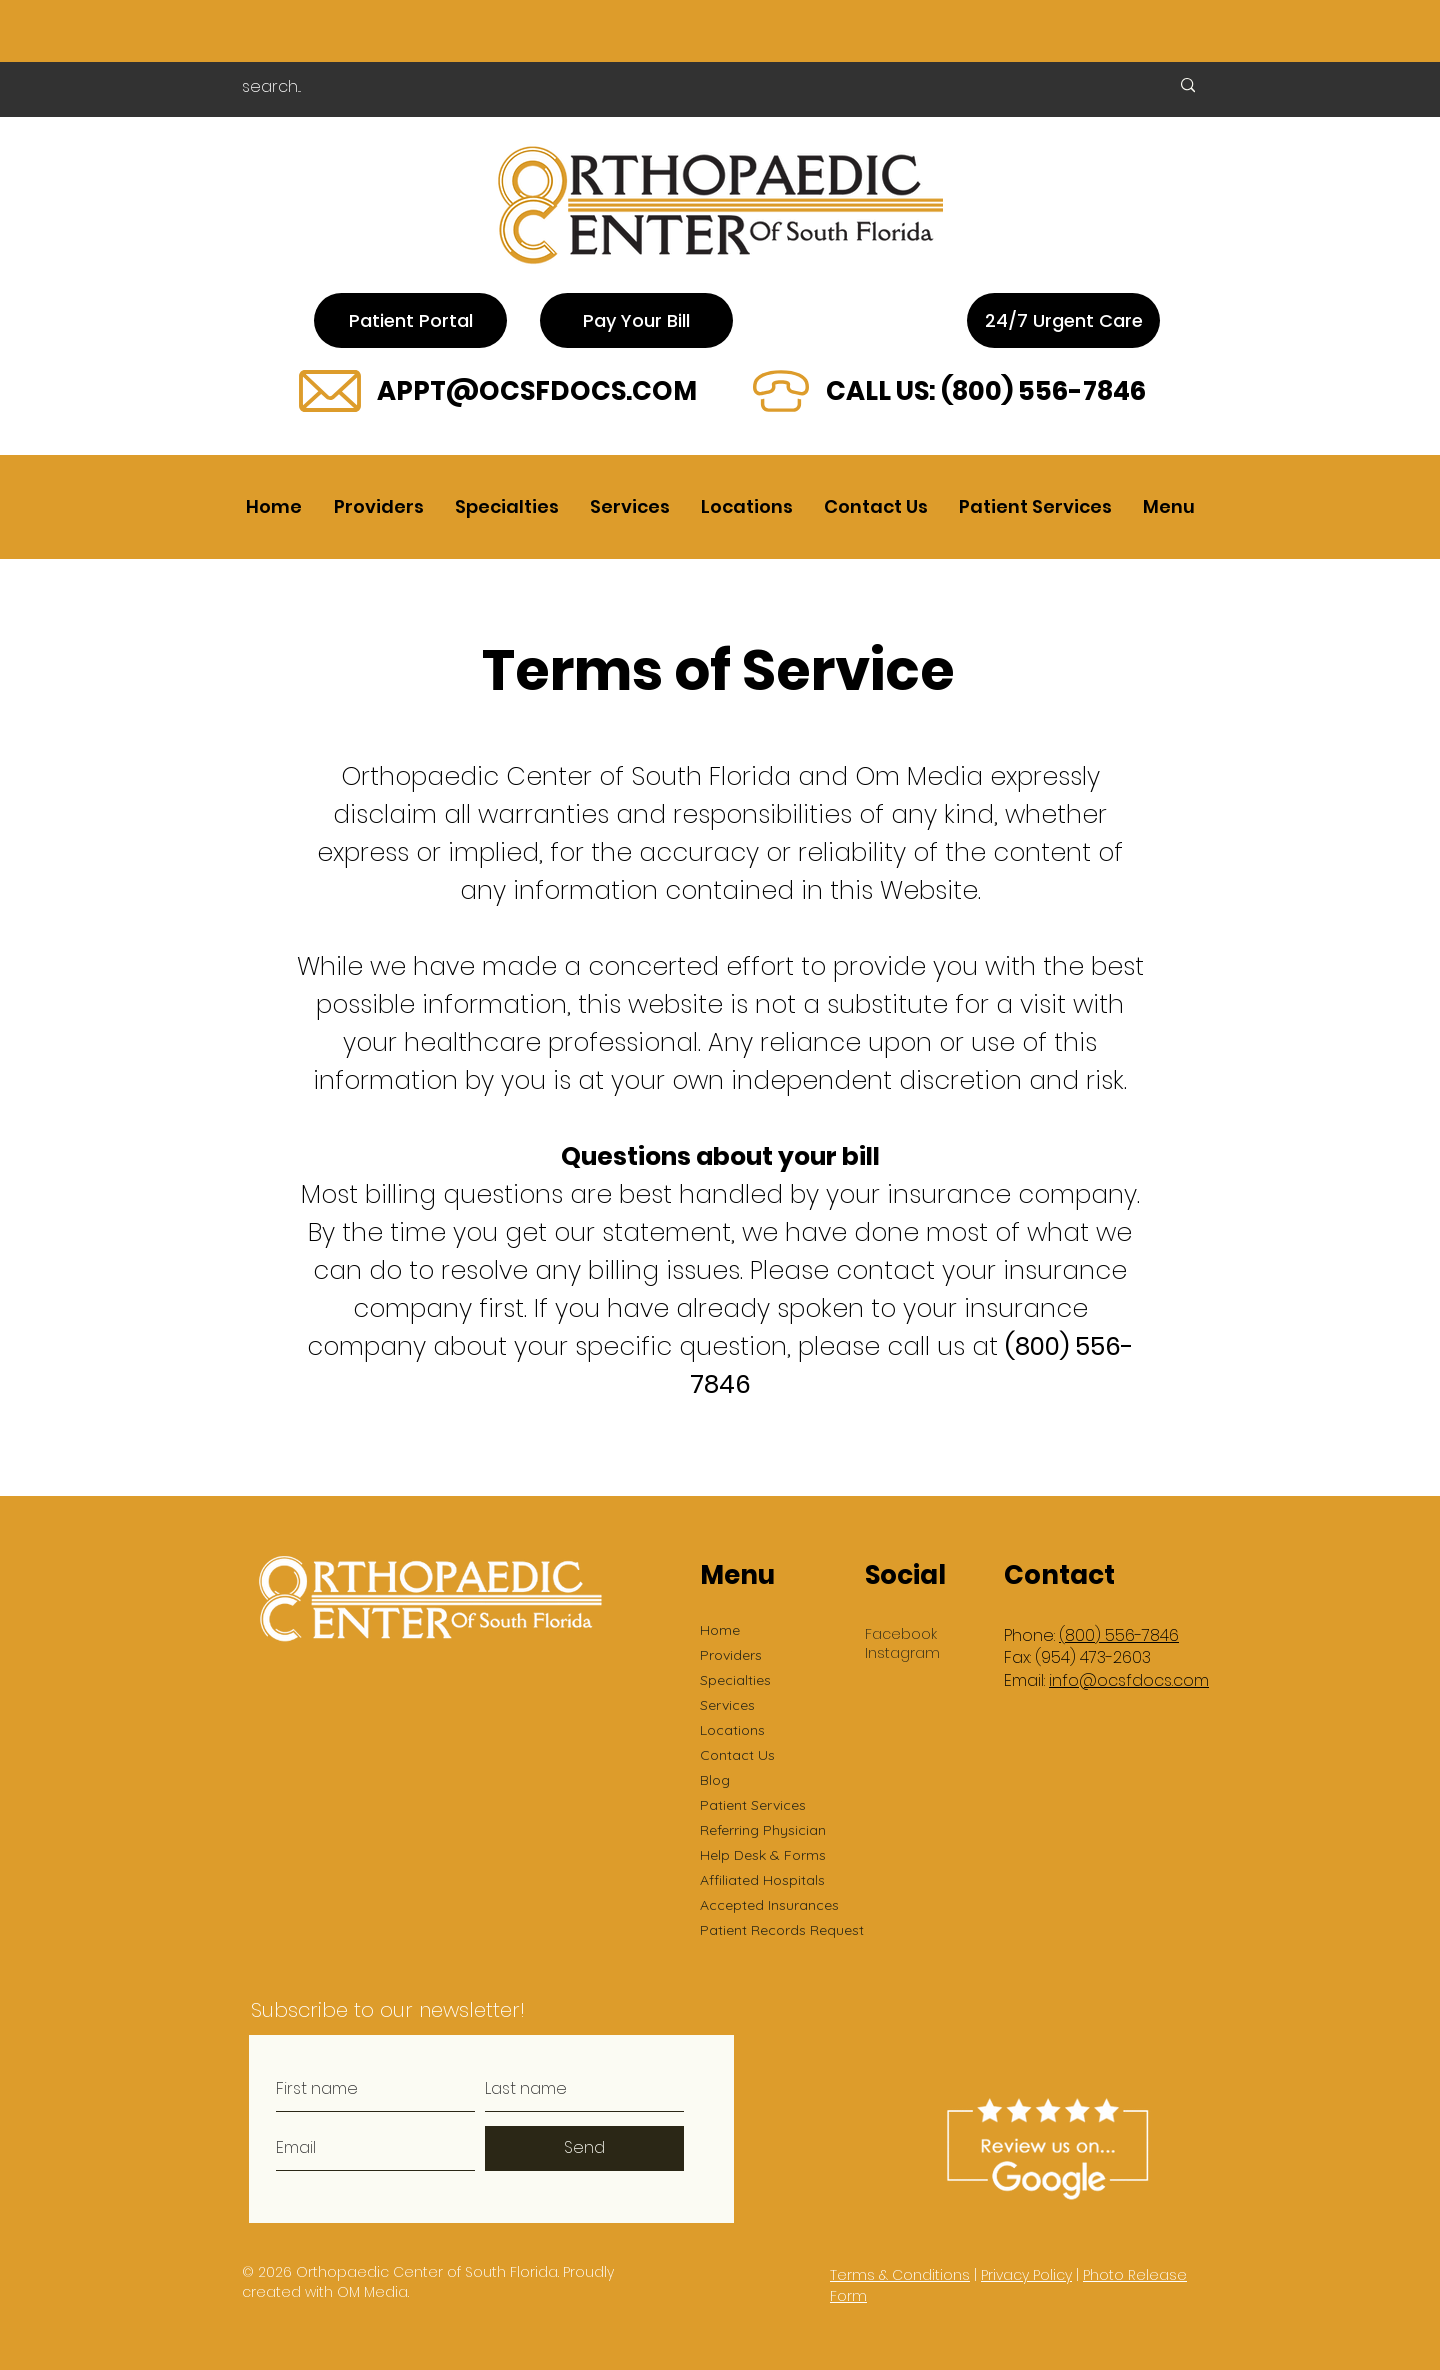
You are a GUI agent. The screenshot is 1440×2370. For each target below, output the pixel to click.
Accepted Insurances (769, 1905)
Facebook (901, 1634)
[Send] (584, 2148)
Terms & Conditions (900, 2275)
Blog (715, 1780)
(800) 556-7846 (1043, 391)
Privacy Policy (1026, 2275)
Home (720, 1630)
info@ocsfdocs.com (1129, 1680)
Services (727, 1705)
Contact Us (737, 1755)
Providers (731, 1655)
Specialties (735, 1680)
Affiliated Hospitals (762, 1880)
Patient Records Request (782, 1930)
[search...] (683, 87)
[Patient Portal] (410, 320)
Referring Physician (763, 1830)
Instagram (902, 1653)
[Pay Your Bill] (636, 320)
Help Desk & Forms (763, 1855)
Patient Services (753, 1805)
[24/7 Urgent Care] (1063, 320)
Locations (732, 1730)
